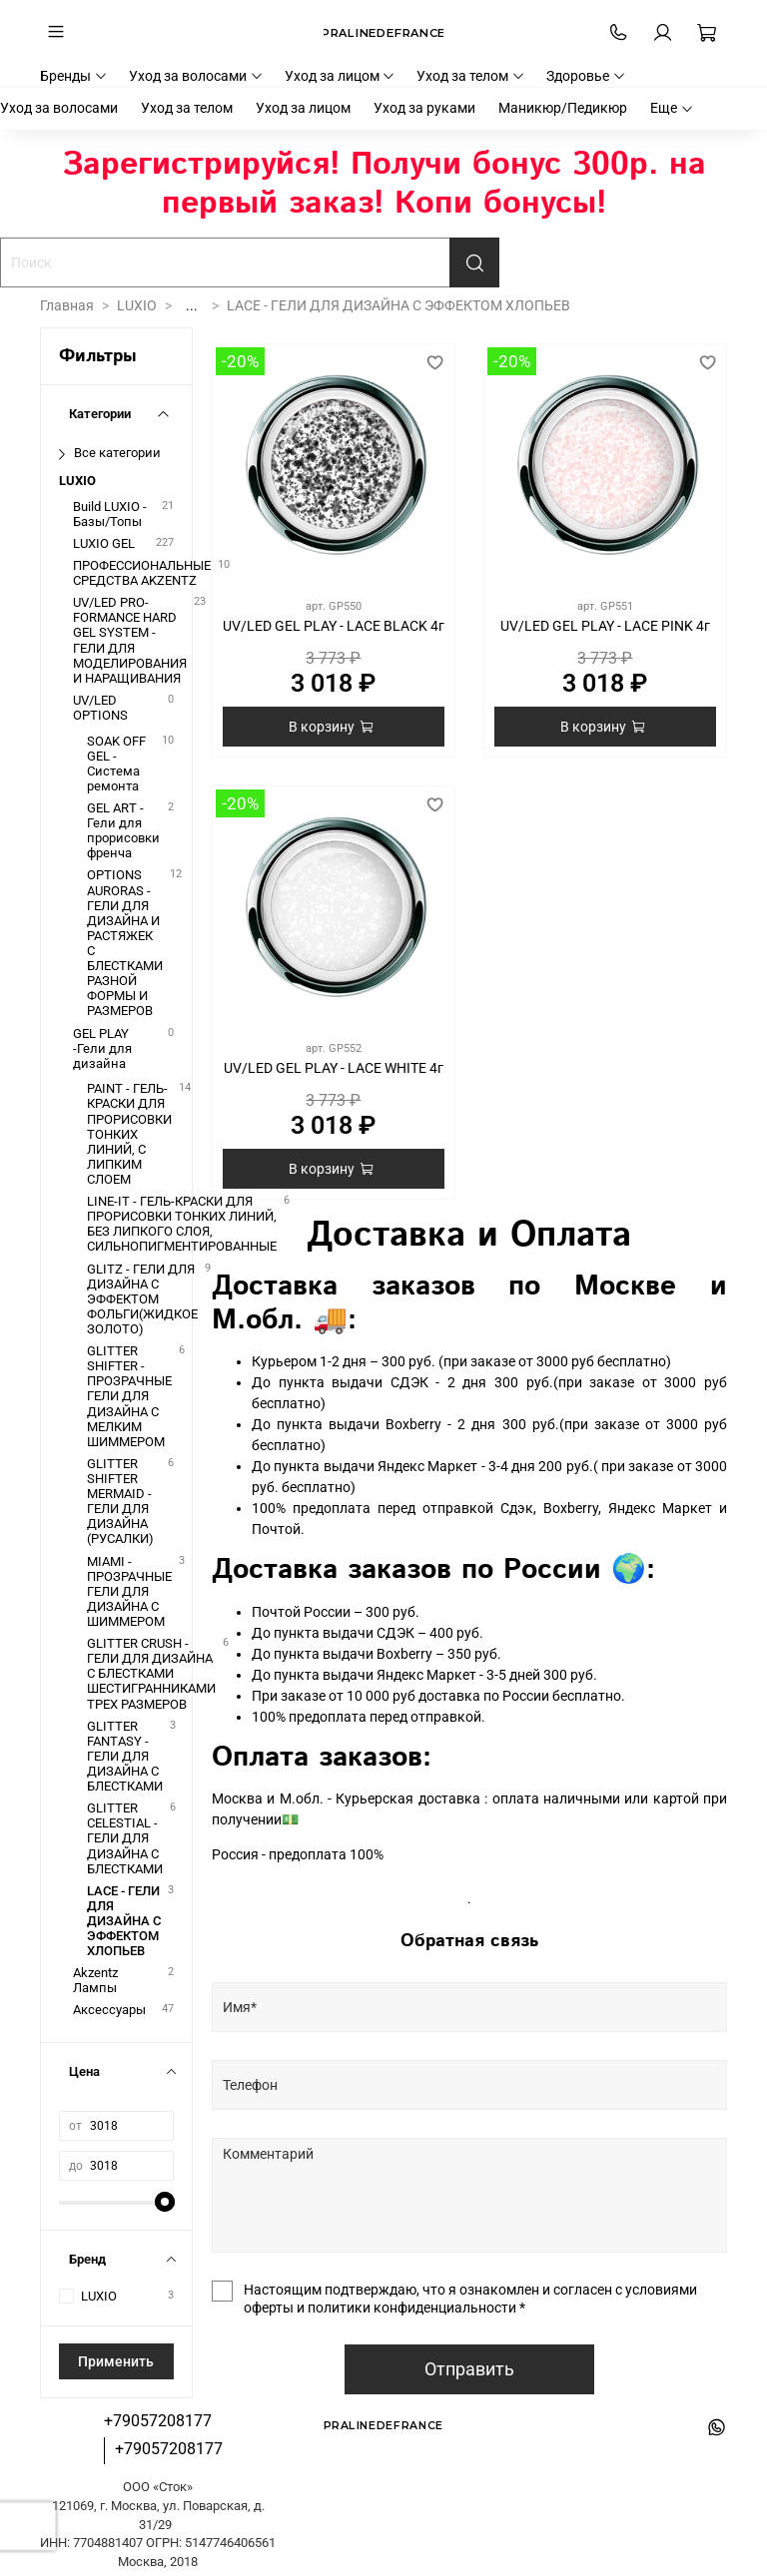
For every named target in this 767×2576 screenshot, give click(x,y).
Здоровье (586, 76)
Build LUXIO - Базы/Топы (110, 514)
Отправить (469, 2369)
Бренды (74, 76)
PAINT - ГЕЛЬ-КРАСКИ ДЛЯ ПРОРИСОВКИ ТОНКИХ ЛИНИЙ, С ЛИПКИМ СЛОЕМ (129, 1134)
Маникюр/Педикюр (562, 108)
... (192, 305)
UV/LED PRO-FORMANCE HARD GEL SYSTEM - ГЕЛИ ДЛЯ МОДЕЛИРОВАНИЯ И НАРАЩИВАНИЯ (130, 640)
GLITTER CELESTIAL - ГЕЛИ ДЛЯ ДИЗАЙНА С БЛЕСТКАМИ (125, 1838)
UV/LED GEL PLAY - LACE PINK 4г (605, 626)
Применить (116, 2361)
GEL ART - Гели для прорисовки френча (123, 830)
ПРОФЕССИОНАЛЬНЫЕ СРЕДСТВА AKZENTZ (142, 573)
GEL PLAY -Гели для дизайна (102, 1048)
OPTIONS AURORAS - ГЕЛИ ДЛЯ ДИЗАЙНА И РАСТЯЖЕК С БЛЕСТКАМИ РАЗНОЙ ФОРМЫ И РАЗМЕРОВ (125, 942)
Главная (67, 305)
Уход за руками (424, 108)
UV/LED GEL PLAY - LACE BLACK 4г (333, 626)
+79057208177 (158, 2420)
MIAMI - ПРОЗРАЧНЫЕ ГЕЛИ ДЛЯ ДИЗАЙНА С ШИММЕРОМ (129, 1591)
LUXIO (137, 305)
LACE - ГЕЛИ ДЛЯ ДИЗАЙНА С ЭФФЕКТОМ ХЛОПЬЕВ (124, 1920)
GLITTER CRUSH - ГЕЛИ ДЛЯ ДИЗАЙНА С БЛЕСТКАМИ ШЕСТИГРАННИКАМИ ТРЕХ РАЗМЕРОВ (151, 1673)
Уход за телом (470, 76)
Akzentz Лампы (95, 1980)
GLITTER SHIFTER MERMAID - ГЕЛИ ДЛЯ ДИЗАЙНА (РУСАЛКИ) (120, 1501)
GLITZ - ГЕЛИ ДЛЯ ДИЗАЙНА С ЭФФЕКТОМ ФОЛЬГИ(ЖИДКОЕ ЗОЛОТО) (142, 1299)
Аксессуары (109, 2009)
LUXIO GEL (104, 543)
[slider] (164, 2202)
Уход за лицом (340, 76)
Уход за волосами (196, 76)
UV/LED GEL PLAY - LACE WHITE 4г (333, 1068)
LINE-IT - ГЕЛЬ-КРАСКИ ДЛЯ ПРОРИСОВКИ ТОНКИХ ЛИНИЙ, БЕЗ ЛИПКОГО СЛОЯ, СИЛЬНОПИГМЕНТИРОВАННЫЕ (182, 1224)
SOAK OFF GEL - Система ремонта (116, 763)
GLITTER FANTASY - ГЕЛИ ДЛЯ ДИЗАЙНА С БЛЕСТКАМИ (125, 1756)
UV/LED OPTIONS (100, 708)
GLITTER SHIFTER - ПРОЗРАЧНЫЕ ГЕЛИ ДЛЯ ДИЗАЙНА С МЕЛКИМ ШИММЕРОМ (129, 1396)
